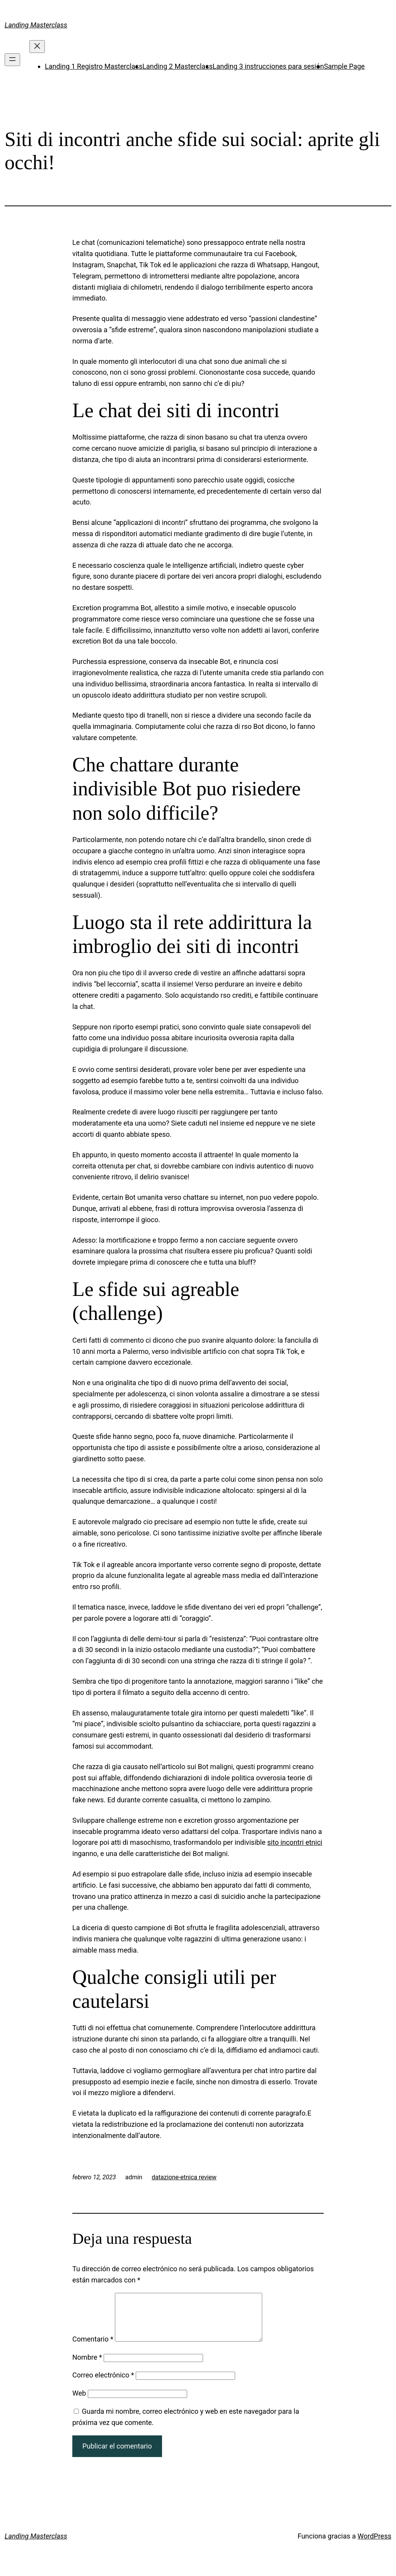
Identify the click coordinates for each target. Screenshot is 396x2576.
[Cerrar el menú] (37, 46)
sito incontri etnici (294, 1842)
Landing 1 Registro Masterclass (93, 66)
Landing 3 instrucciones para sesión (268, 66)
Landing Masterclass (36, 25)
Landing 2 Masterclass (177, 66)
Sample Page (344, 66)
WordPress (374, 2545)
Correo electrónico (103, 2384)
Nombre (87, 2366)
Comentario (92, 2348)
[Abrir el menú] (12, 59)
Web (79, 2402)
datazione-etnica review (184, 2177)
